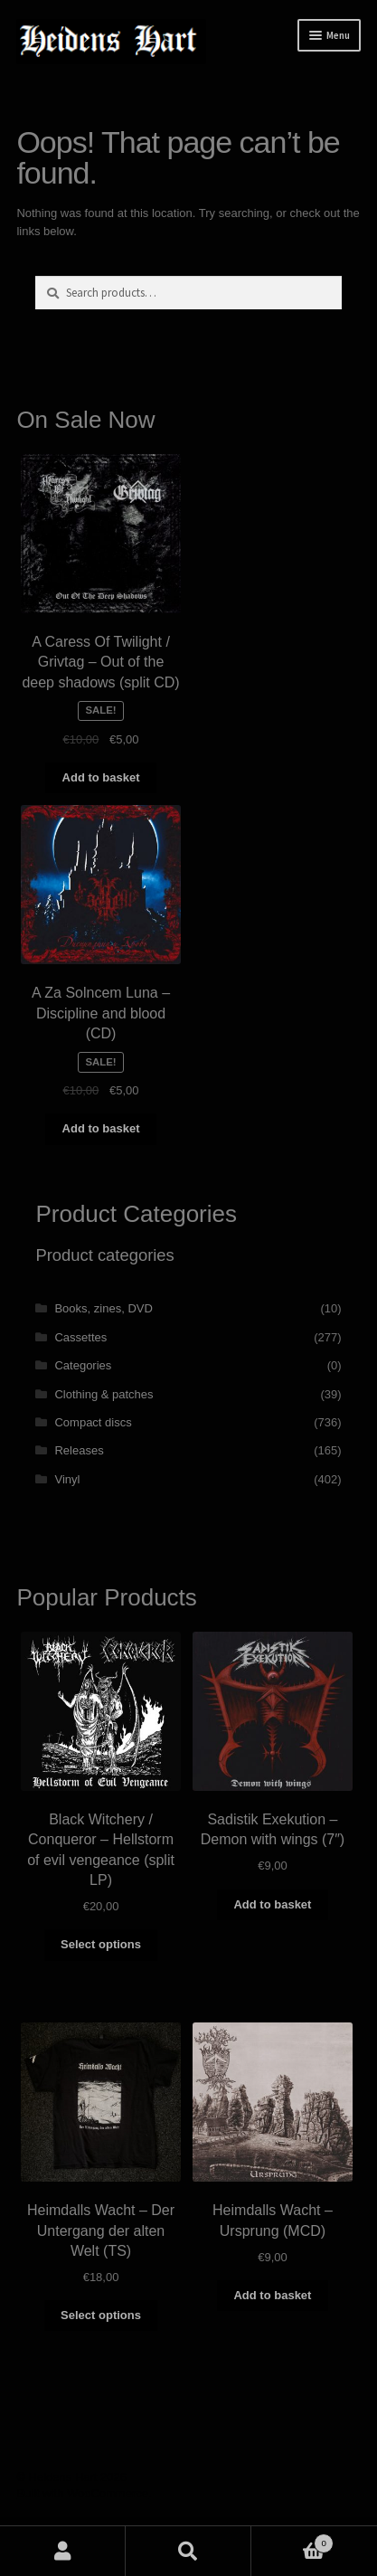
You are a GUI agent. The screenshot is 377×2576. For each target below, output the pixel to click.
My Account (63, 2551)
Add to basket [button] (101, 777)
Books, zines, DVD (103, 1308)
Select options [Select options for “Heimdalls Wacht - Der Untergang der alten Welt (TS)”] (101, 2315)
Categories (82, 1365)
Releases (78, 1450)
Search (188, 2551)
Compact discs (92, 1422)
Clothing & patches (103, 1394)
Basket (292, 2540)
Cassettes (80, 1337)
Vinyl (67, 1479)
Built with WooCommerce (82, 2493)
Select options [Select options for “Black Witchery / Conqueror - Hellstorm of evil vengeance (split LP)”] (101, 1944)
